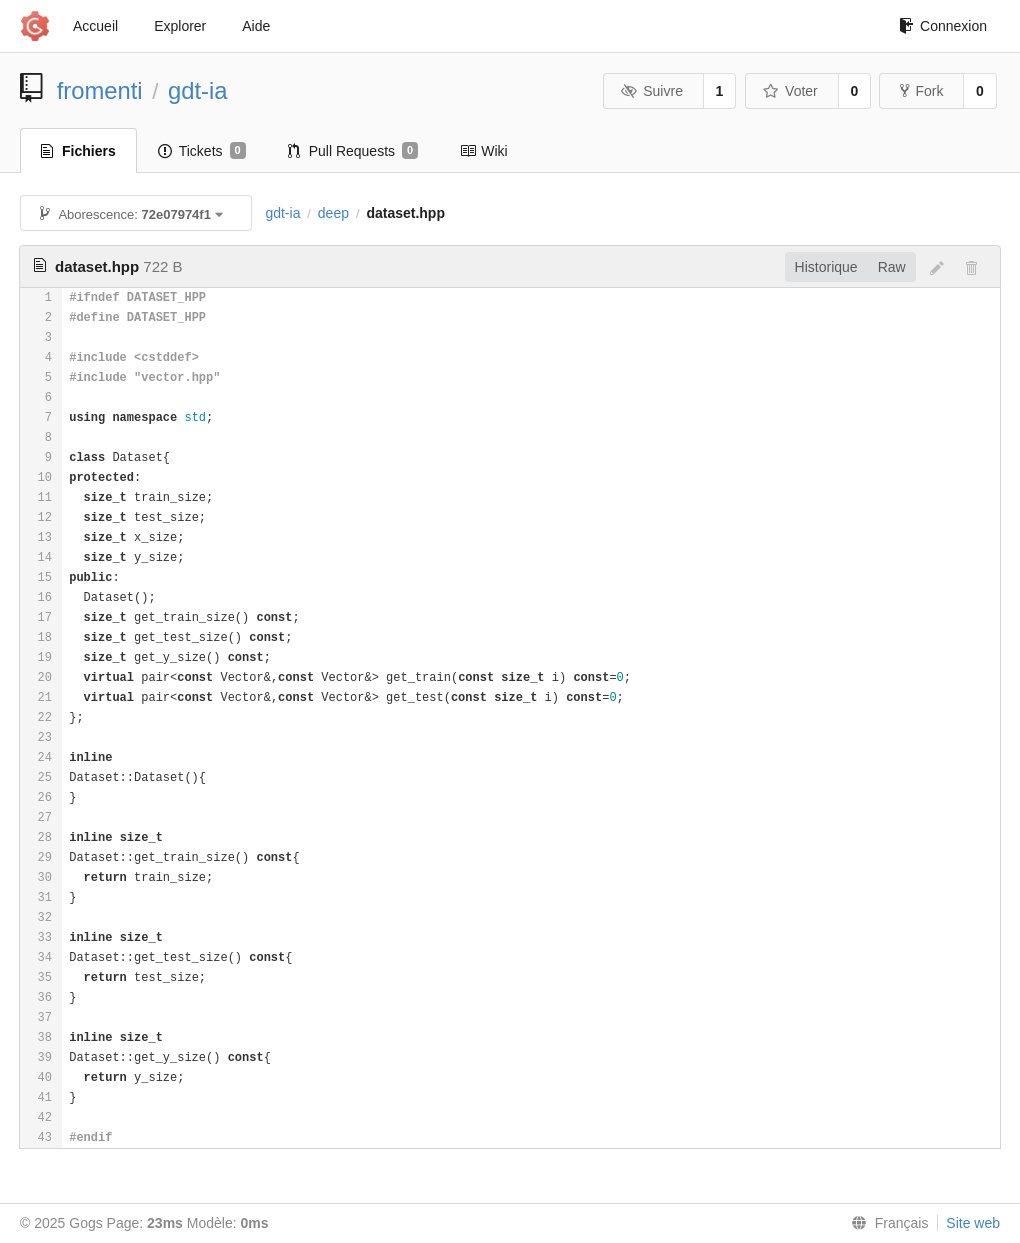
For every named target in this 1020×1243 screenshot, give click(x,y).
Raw (892, 267)
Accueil (95, 26)
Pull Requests (353, 151)
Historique (826, 267)
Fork (921, 91)
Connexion (943, 26)
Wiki (483, 151)
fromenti (100, 90)
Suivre (652, 91)
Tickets (202, 151)
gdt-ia (198, 90)
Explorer (180, 26)
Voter (790, 91)
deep (333, 213)
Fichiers (78, 151)
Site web (973, 1223)
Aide (256, 26)
